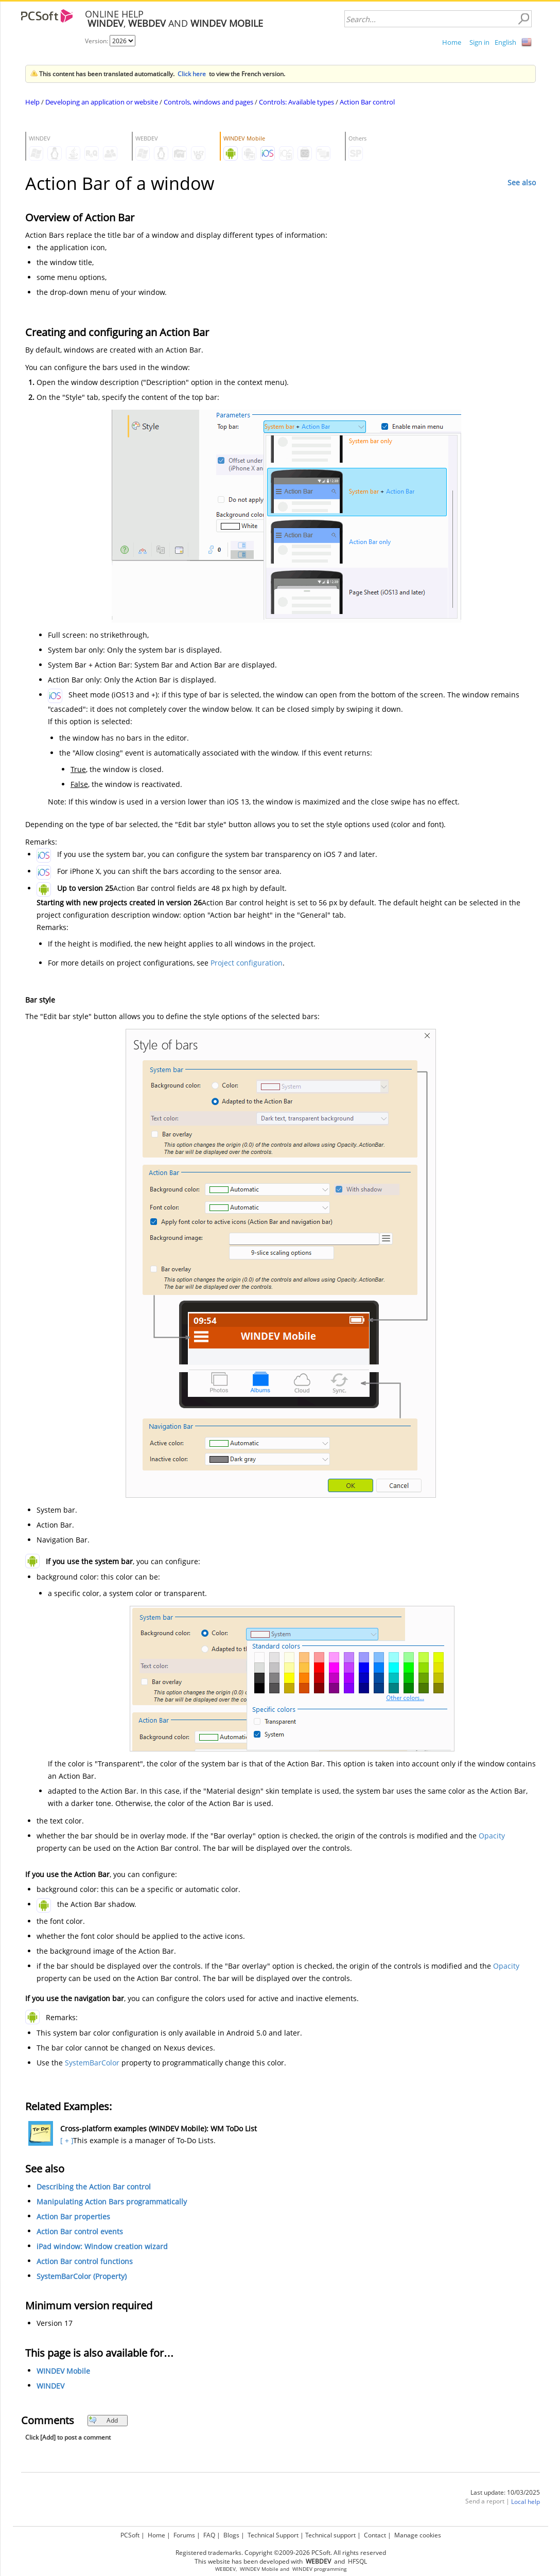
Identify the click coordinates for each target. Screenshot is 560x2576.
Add (103, 2420)
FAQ (209, 2535)
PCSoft (129, 2535)
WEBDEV (225, 2569)
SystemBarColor (92, 2062)
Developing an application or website (101, 102)
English (505, 42)
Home (451, 42)
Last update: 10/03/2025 (505, 2492)
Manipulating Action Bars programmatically (112, 2201)
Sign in (479, 42)
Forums (184, 2535)
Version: (97, 41)
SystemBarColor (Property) (82, 2276)
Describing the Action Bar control (94, 2187)
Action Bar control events (80, 2231)
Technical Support (273, 2535)
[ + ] (65, 2140)
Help (32, 102)
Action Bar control (367, 102)
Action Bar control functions (85, 2261)
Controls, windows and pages (208, 102)
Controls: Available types (296, 102)
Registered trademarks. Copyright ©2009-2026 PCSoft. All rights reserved (281, 2552)
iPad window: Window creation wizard (102, 2246)
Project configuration (247, 963)
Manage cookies (417, 2535)
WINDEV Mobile (63, 2371)
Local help (525, 2501)
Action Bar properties (73, 2216)
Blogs (231, 2535)
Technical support (330, 2535)
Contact (375, 2535)
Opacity (492, 1836)
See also (521, 182)
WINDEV (50, 2386)
